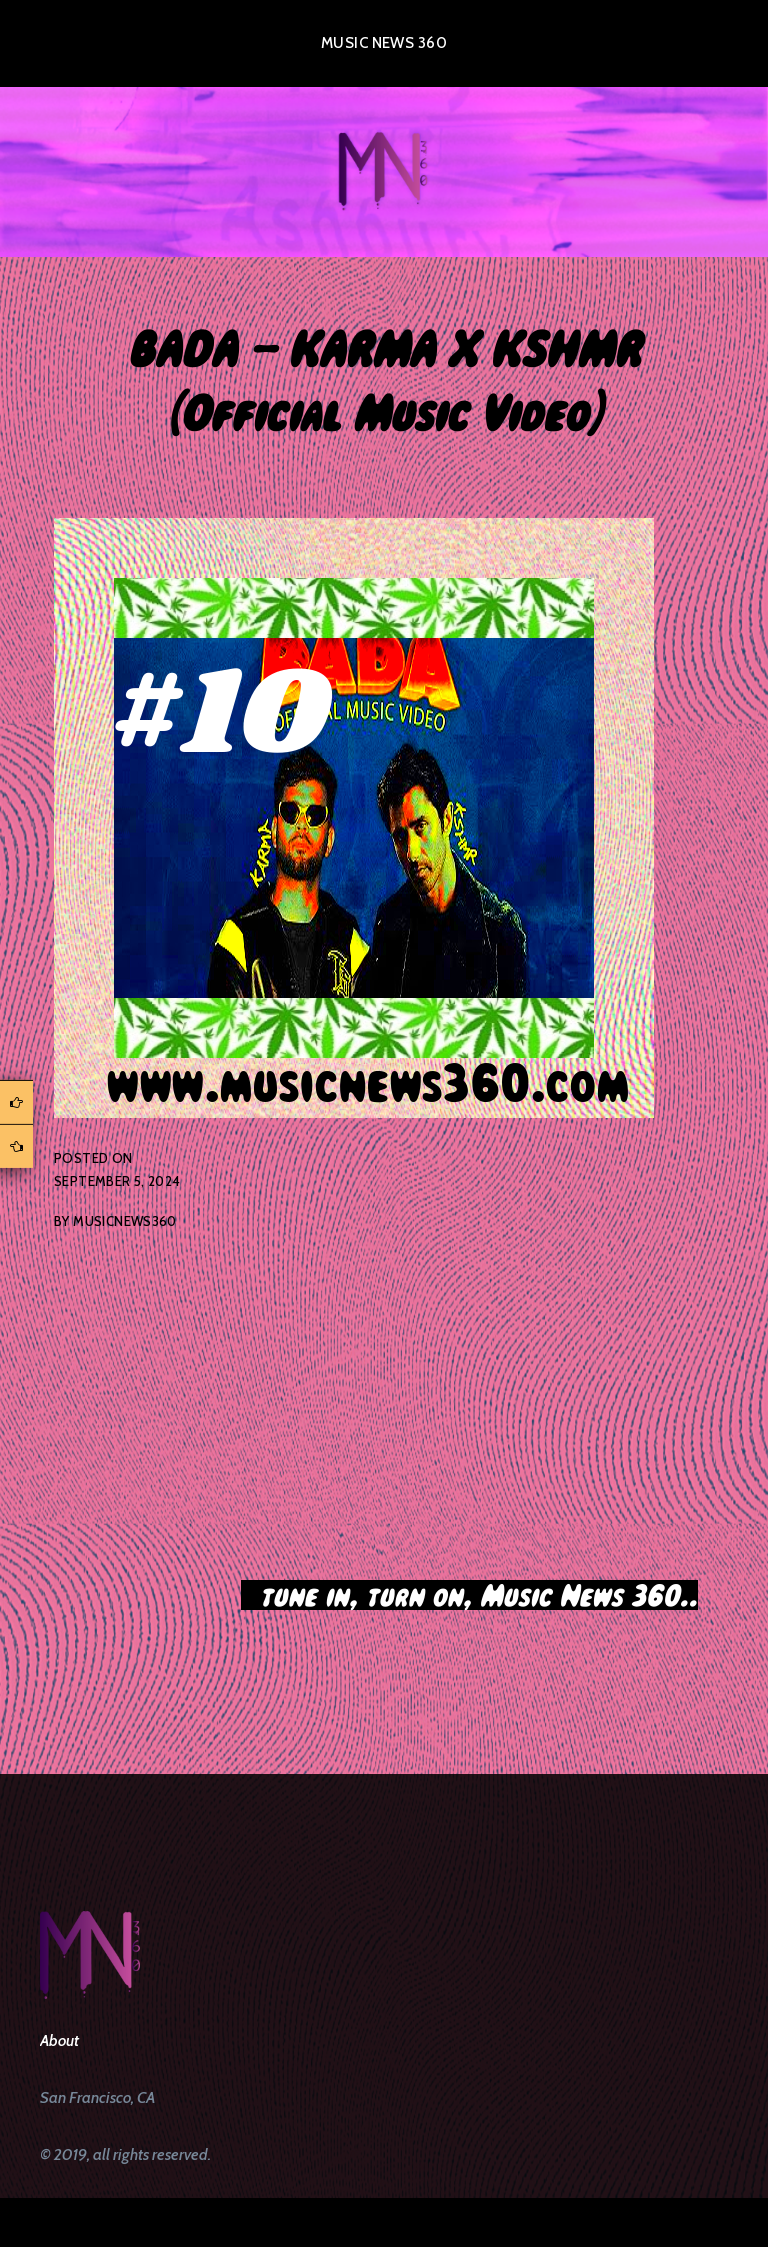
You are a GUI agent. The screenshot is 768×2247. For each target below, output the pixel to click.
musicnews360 (125, 1221)
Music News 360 (384, 43)
